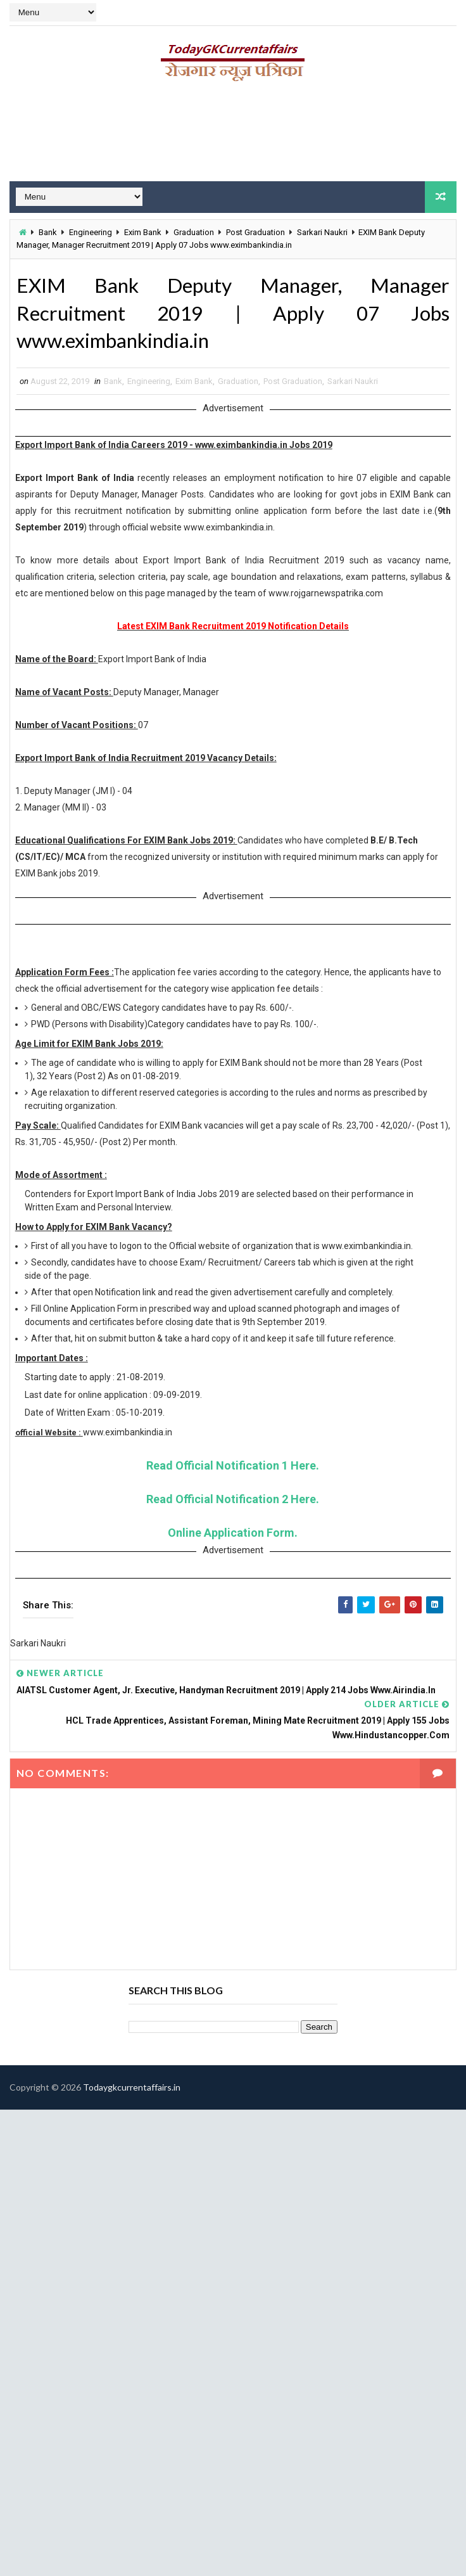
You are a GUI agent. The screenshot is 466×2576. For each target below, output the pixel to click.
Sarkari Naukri (322, 232)
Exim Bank (142, 232)
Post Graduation (255, 232)
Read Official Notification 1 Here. (232, 1466)
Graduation (193, 232)
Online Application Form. (233, 1533)
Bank (48, 232)
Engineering (90, 232)
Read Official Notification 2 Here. (232, 1499)
